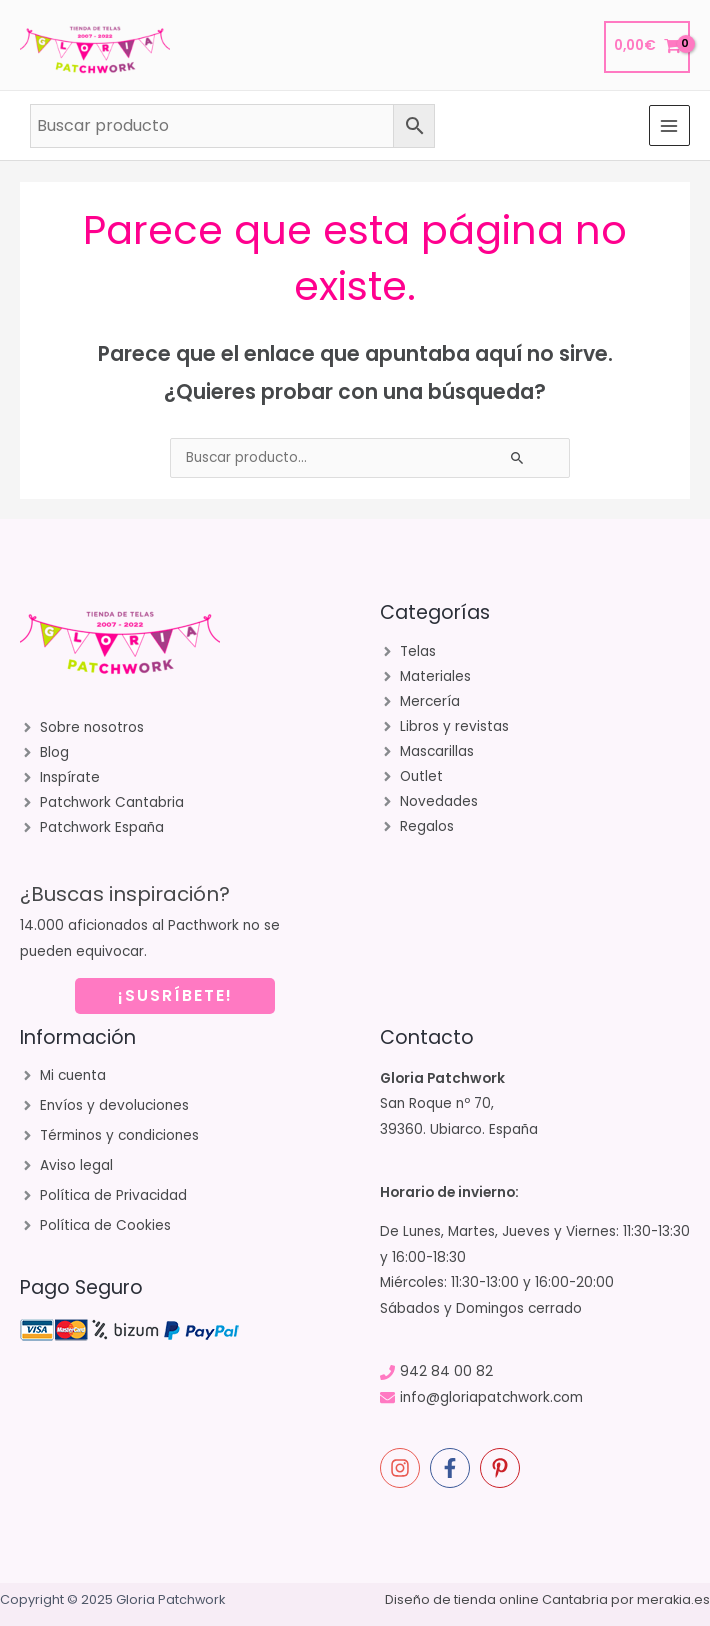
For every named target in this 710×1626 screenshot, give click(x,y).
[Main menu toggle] (669, 125)
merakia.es (673, 1599)
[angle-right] (82, 728)
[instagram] (403, 1468)
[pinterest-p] (503, 1468)
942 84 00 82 (446, 1371)
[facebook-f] (453, 1468)
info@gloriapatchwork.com (491, 1397)
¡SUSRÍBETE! (175, 995)
